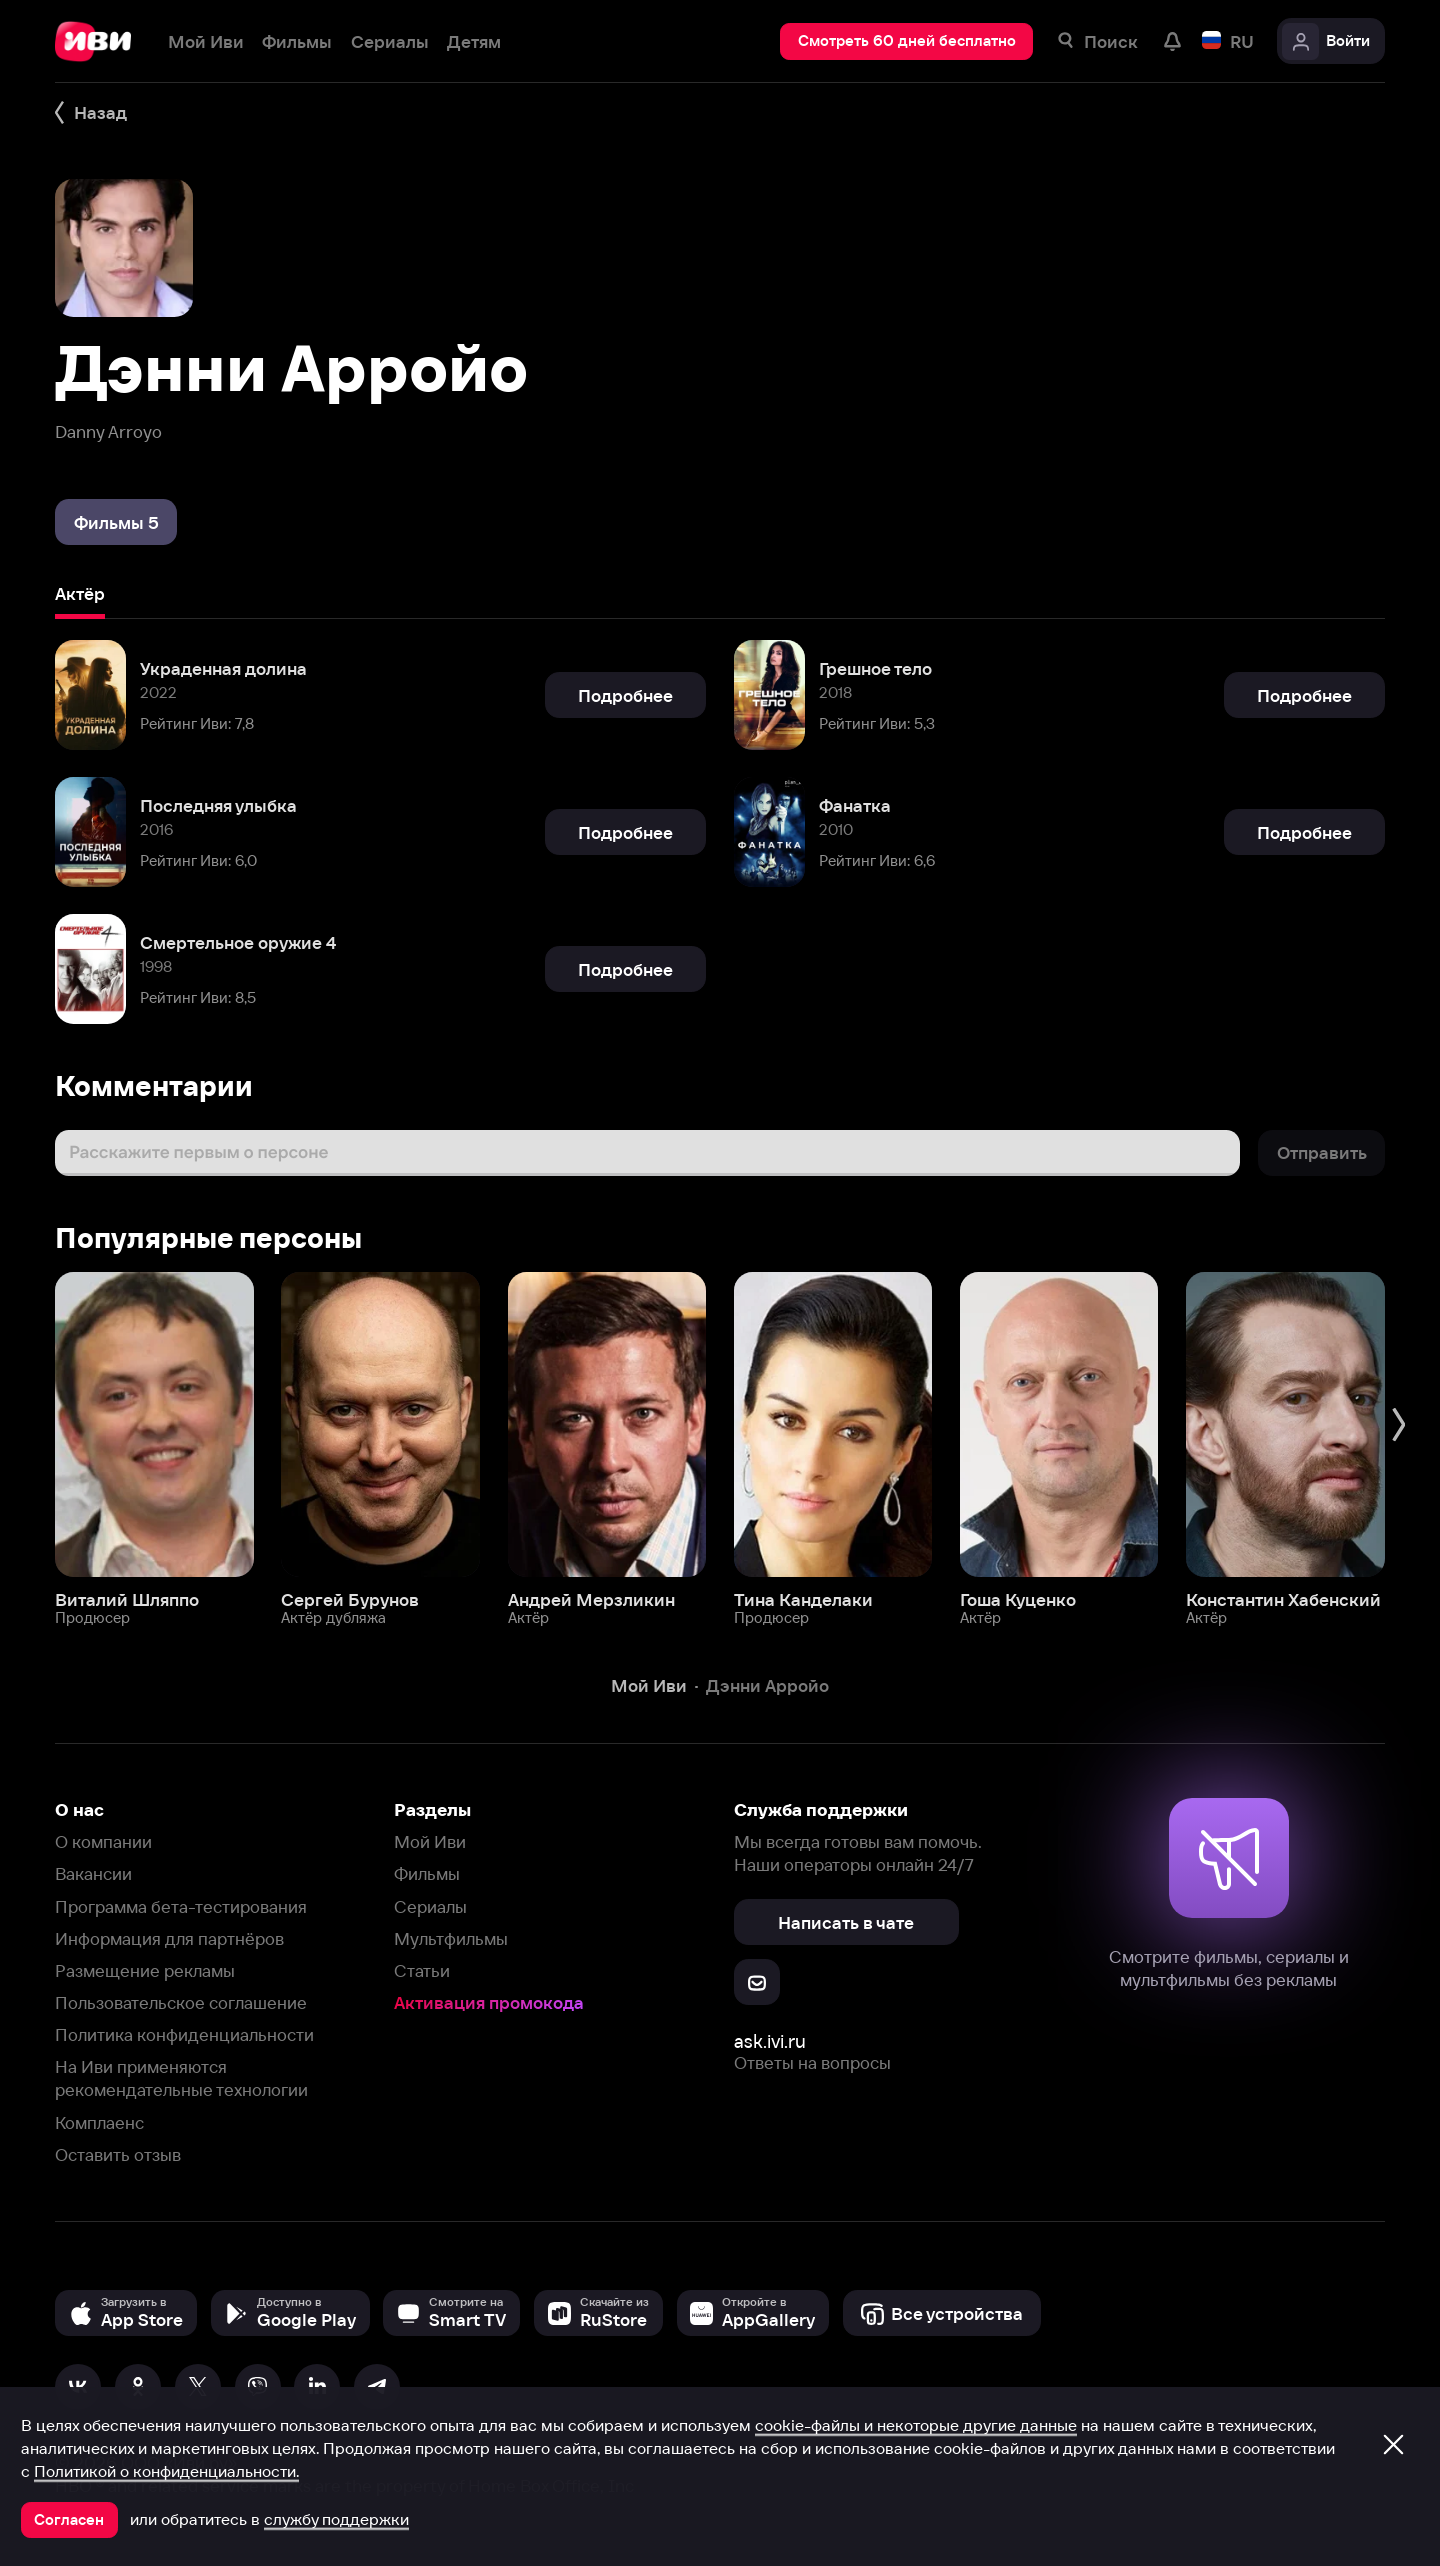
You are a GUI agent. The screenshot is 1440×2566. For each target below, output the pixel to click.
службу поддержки (336, 2519)
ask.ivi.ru (770, 2041)
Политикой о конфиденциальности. (166, 2471)
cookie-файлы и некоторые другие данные (916, 2425)
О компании (103, 1841)
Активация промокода (489, 2002)
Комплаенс (99, 2122)
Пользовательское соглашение (181, 2002)
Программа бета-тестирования (181, 1906)
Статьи (422, 1970)
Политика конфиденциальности (184, 2034)
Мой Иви (430, 1841)
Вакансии (93, 1873)
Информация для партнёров (169, 1938)
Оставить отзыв (118, 2154)
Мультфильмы (451, 1938)
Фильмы (427, 1873)
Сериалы (430, 1906)
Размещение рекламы (145, 1970)
